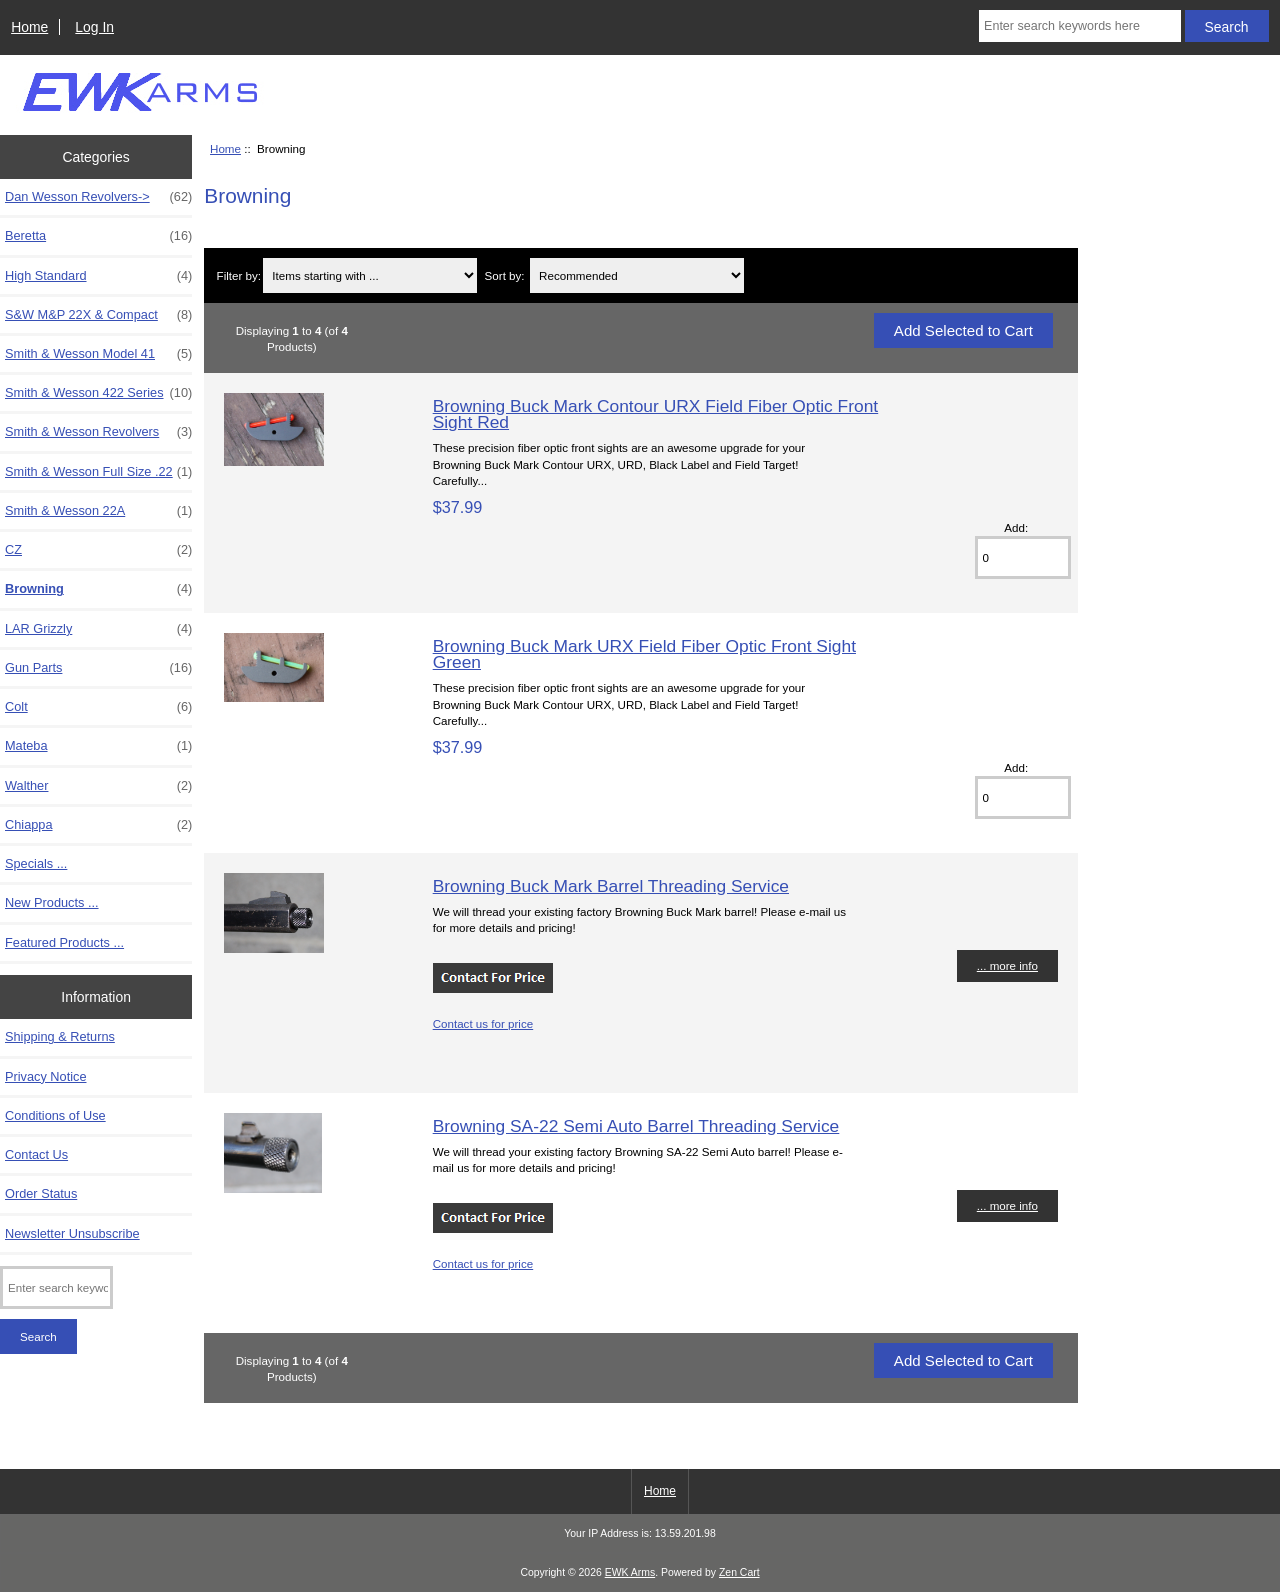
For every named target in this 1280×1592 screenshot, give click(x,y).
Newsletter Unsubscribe (72, 1233)
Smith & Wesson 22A (98, 511)
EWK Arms (630, 1572)
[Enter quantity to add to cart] (1023, 557)
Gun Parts (98, 668)
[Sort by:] (636, 275)
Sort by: (505, 275)
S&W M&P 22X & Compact (98, 315)
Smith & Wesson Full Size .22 (98, 472)
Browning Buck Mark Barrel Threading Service (611, 886)
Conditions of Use (55, 1115)
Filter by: (239, 275)
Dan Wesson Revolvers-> (98, 197)
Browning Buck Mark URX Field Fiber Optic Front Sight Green (644, 654)
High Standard (98, 276)
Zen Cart (739, 1572)
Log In (94, 27)
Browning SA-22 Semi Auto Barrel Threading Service (636, 1126)
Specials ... (36, 863)
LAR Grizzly (98, 629)
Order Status (41, 1193)
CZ (98, 550)
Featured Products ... (64, 942)
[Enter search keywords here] (1080, 26)
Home (29, 27)
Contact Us (36, 1154)
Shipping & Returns (60, 1036)
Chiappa (98, 825)
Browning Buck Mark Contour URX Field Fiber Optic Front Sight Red (656, 414)
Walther (98, 786)
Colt (98, 707)
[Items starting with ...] (369, 275)
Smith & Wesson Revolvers (98, 432)
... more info (1007, 965)
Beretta (98, 236)
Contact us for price (483, 1023)
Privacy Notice (45, 1076)
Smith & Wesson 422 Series (98, 393)
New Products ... (52, 902)
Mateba (98, 746)
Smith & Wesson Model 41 (98, 354)
